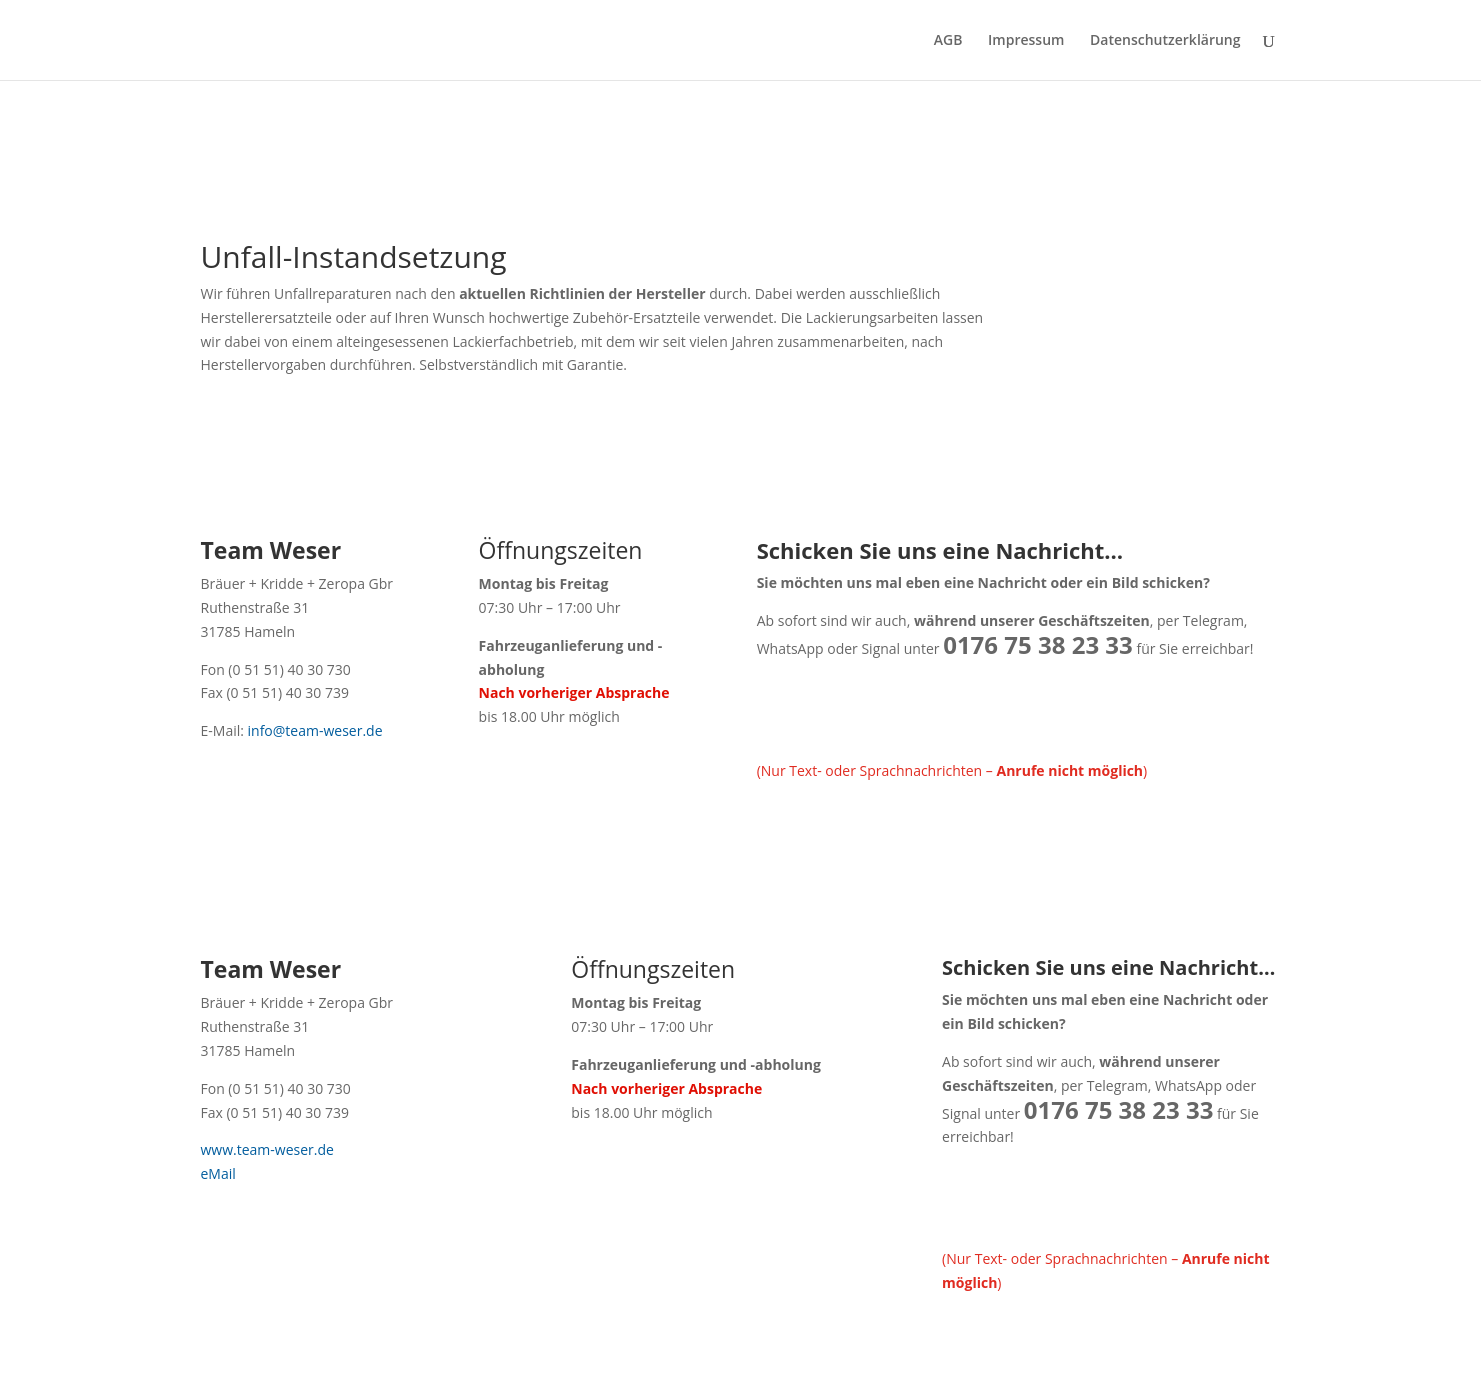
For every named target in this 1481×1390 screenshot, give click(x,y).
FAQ (478, 126)
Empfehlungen (670, 126)
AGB (948, 41)
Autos (425, 126)
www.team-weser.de (267, 1149)
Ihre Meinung (557, 126)
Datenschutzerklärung (1165, 41)
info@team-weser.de (313, 730)
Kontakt (765, 126)
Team (365, 126)
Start (216, 126)
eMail (218, 1173)
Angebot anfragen (989, 126)
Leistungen (290, 126)
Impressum (1026, 41)
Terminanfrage (861, 126)
